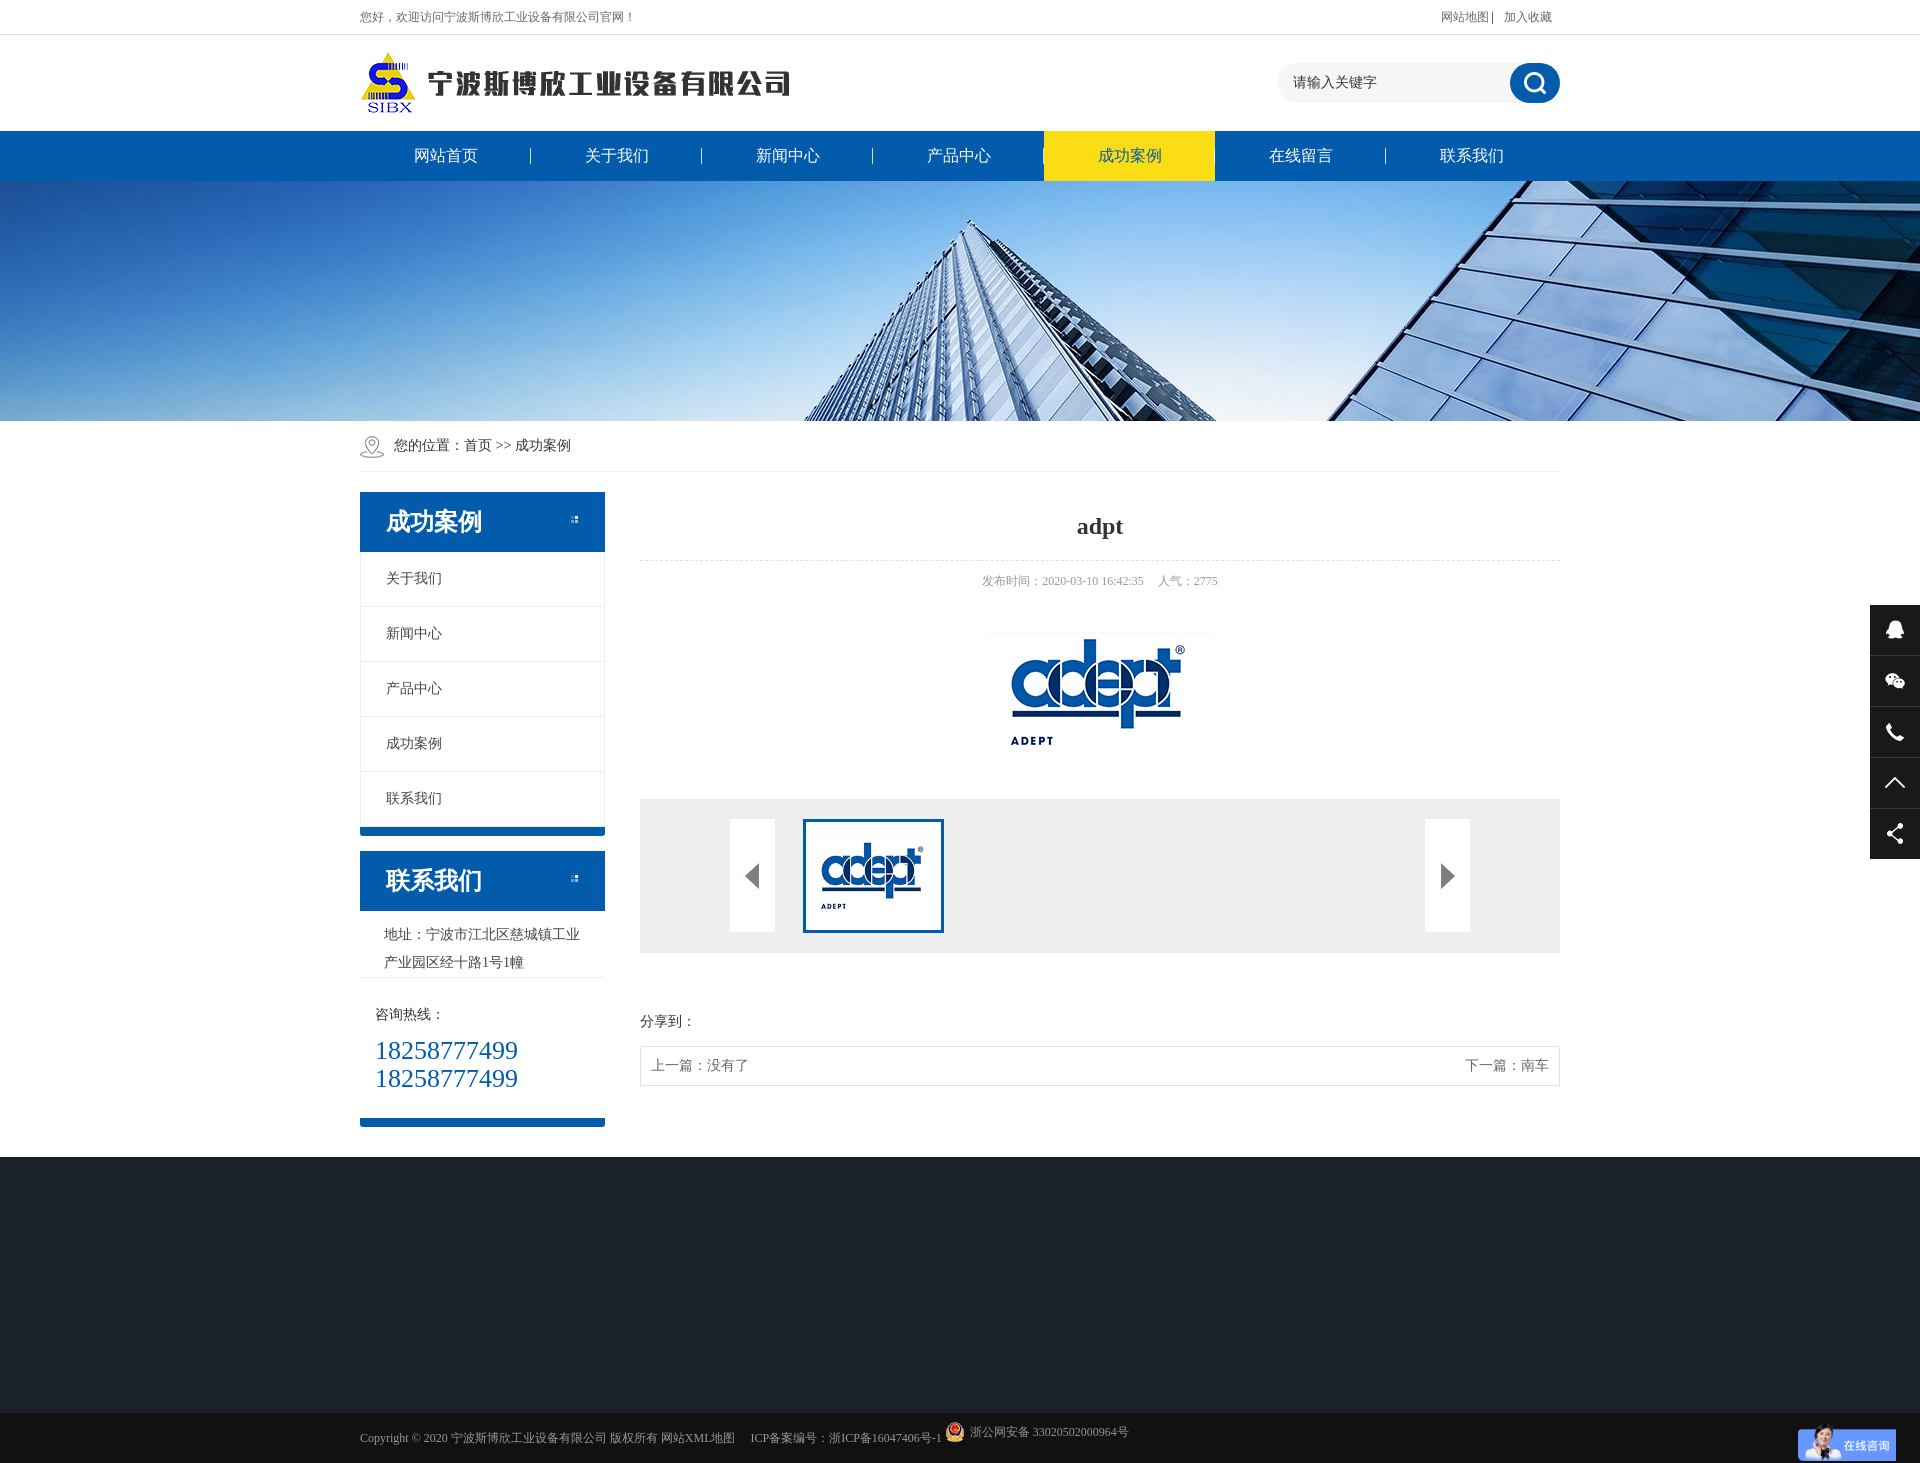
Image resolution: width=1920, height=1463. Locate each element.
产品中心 (959, 155)
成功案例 (1130, 155)
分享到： (668, 1021)
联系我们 (1472, 155)
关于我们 (617, 155)
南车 (1535, 1065)
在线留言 (1301, 155)
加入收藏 (1528, 17)
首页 (478, 445)
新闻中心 (788, 155)
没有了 (728, 1065)
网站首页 (446, 155)
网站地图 (1465, 17)
